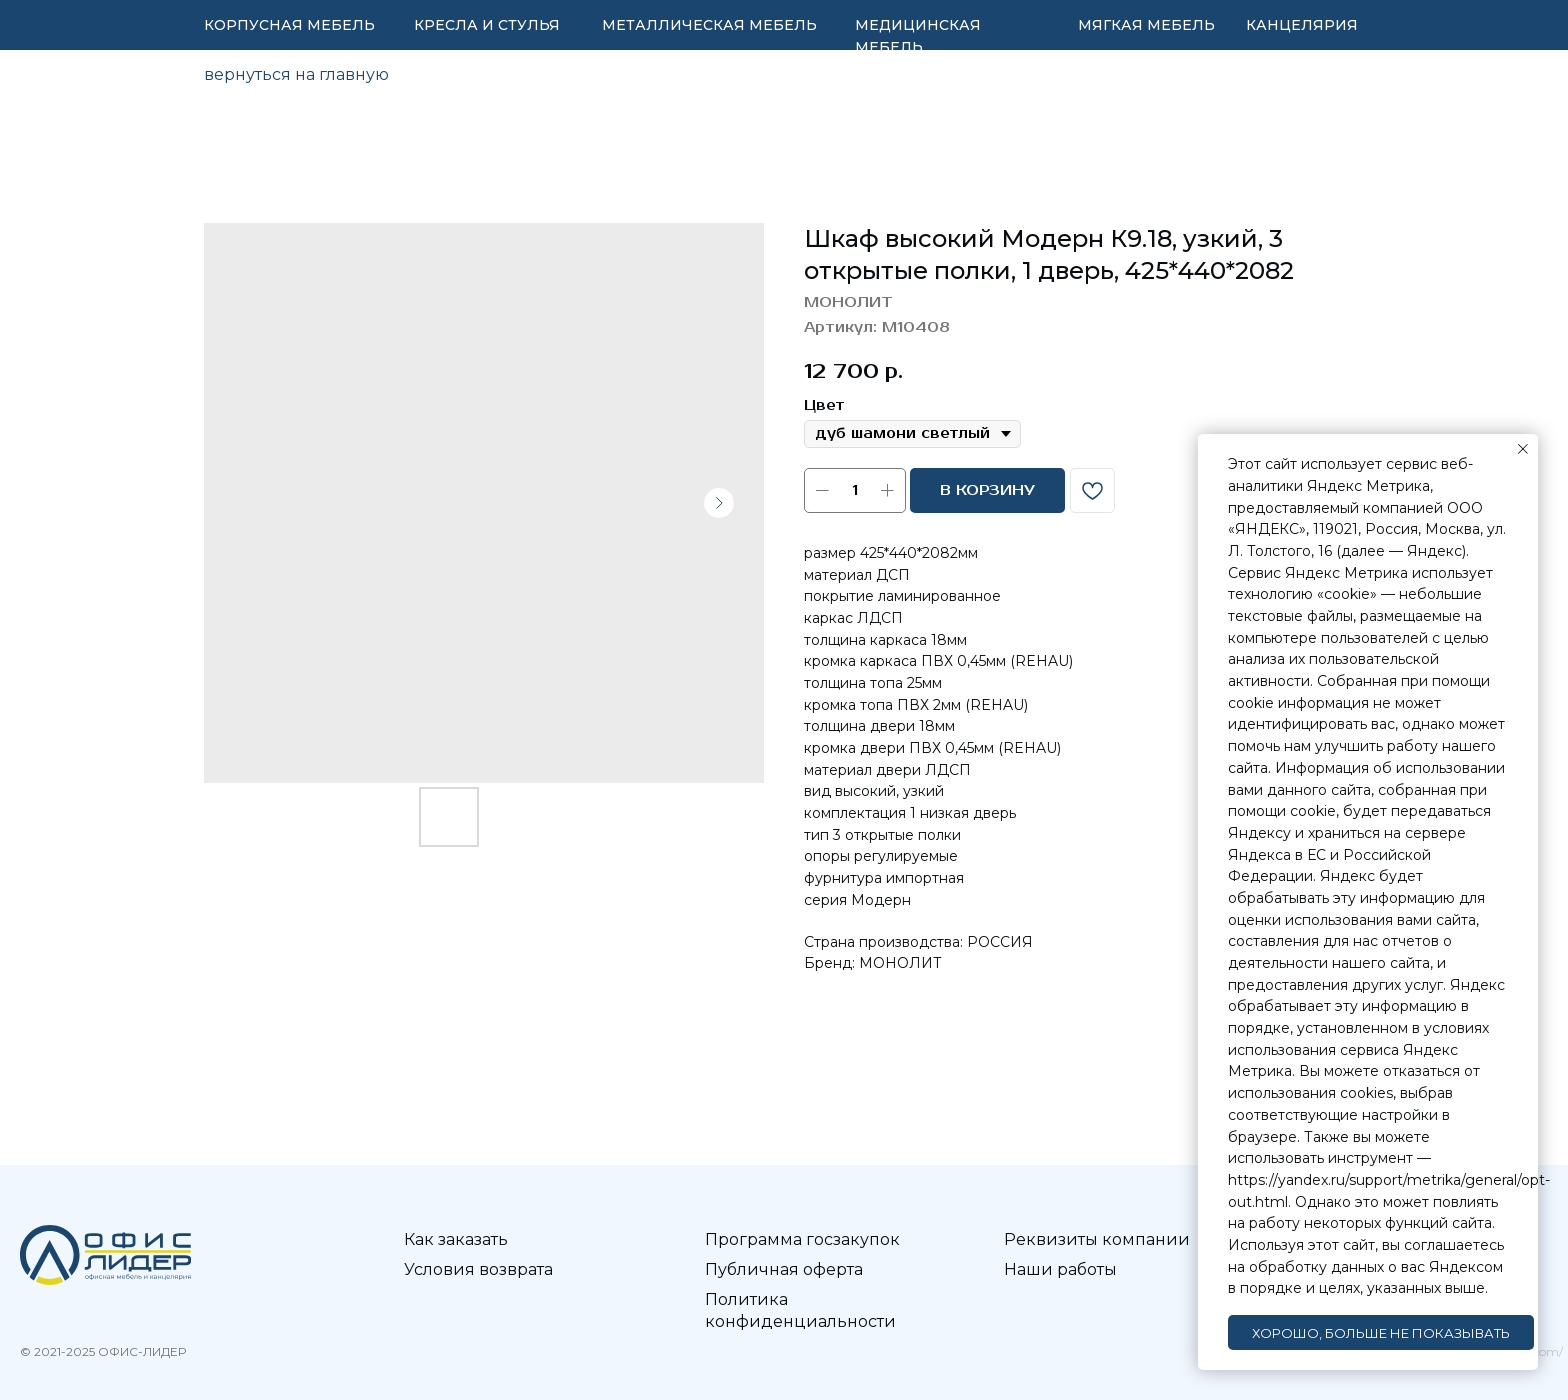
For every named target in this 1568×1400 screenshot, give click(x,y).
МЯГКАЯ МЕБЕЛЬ (1146, 25)
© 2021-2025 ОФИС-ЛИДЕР (103, 1351)
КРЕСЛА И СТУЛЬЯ (487, 25)
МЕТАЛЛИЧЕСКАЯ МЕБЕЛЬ (709, 25)
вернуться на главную (296, 74)
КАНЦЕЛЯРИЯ (1302, 25)
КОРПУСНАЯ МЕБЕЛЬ (289, 25)
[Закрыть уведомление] (1523, 449)
